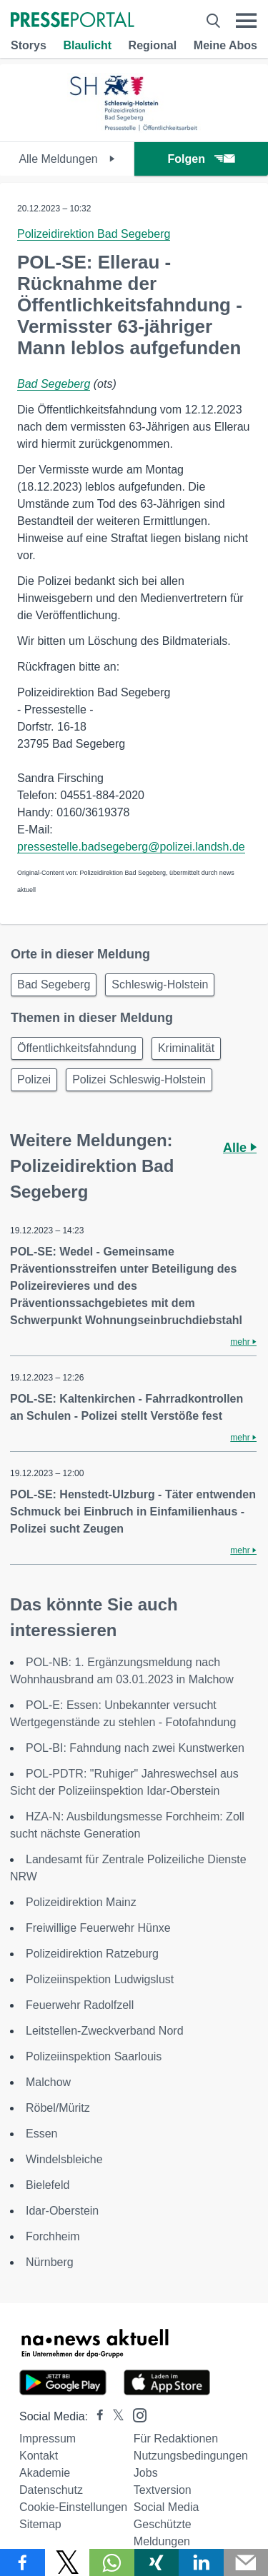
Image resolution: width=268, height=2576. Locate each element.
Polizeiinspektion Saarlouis (94, 2056)
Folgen (201, 159)
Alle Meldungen (67, 159)
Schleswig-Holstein (159, 984)
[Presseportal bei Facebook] (96, 2416)
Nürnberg (50, 2262)
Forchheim (53, 2236)
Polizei (34, 1079)
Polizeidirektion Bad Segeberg (93, 234)
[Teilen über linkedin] (201, 2562)
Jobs (146, 2473)
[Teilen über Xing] (156, 2562)
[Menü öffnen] (246, 20)
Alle (240, 1148)
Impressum (47, 2438)
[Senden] (246, 2562)
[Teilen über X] (67, 2562)
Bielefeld (47, 2185)
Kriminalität (186, 1048)
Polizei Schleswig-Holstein (139, 1079)
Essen (41, 2134)
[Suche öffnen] (213, 20)
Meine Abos (225, 45)
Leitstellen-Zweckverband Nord (105, 2031)
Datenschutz (51, 2490)
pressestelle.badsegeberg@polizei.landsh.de (131, 847)
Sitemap (40, 2524)
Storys (28, 45)
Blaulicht (87, 45)
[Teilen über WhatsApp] (111, 2562)
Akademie (44, 2473)
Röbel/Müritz (58, 2108)
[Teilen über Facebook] (22, 2562)
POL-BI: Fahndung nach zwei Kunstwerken (135, 1748)
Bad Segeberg (53, 384)
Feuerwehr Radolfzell (80, 2005)
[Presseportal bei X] (114, 2416)
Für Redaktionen (176, 2438)
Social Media (166, 2507)
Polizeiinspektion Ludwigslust (100, 1979)
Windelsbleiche (64, 2159)
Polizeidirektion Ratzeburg (92, 1954)
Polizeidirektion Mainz (81, 1902)
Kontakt (38, 2456)
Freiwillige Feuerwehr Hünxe (98, 1928)
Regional (153, 45)
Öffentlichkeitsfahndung (77, 1048)
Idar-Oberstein (62, 2211)
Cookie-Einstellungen (73, 2507)
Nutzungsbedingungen (191, 2456)
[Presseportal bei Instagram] (135, 2414)
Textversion (163, 2490)
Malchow (48, 2082)
